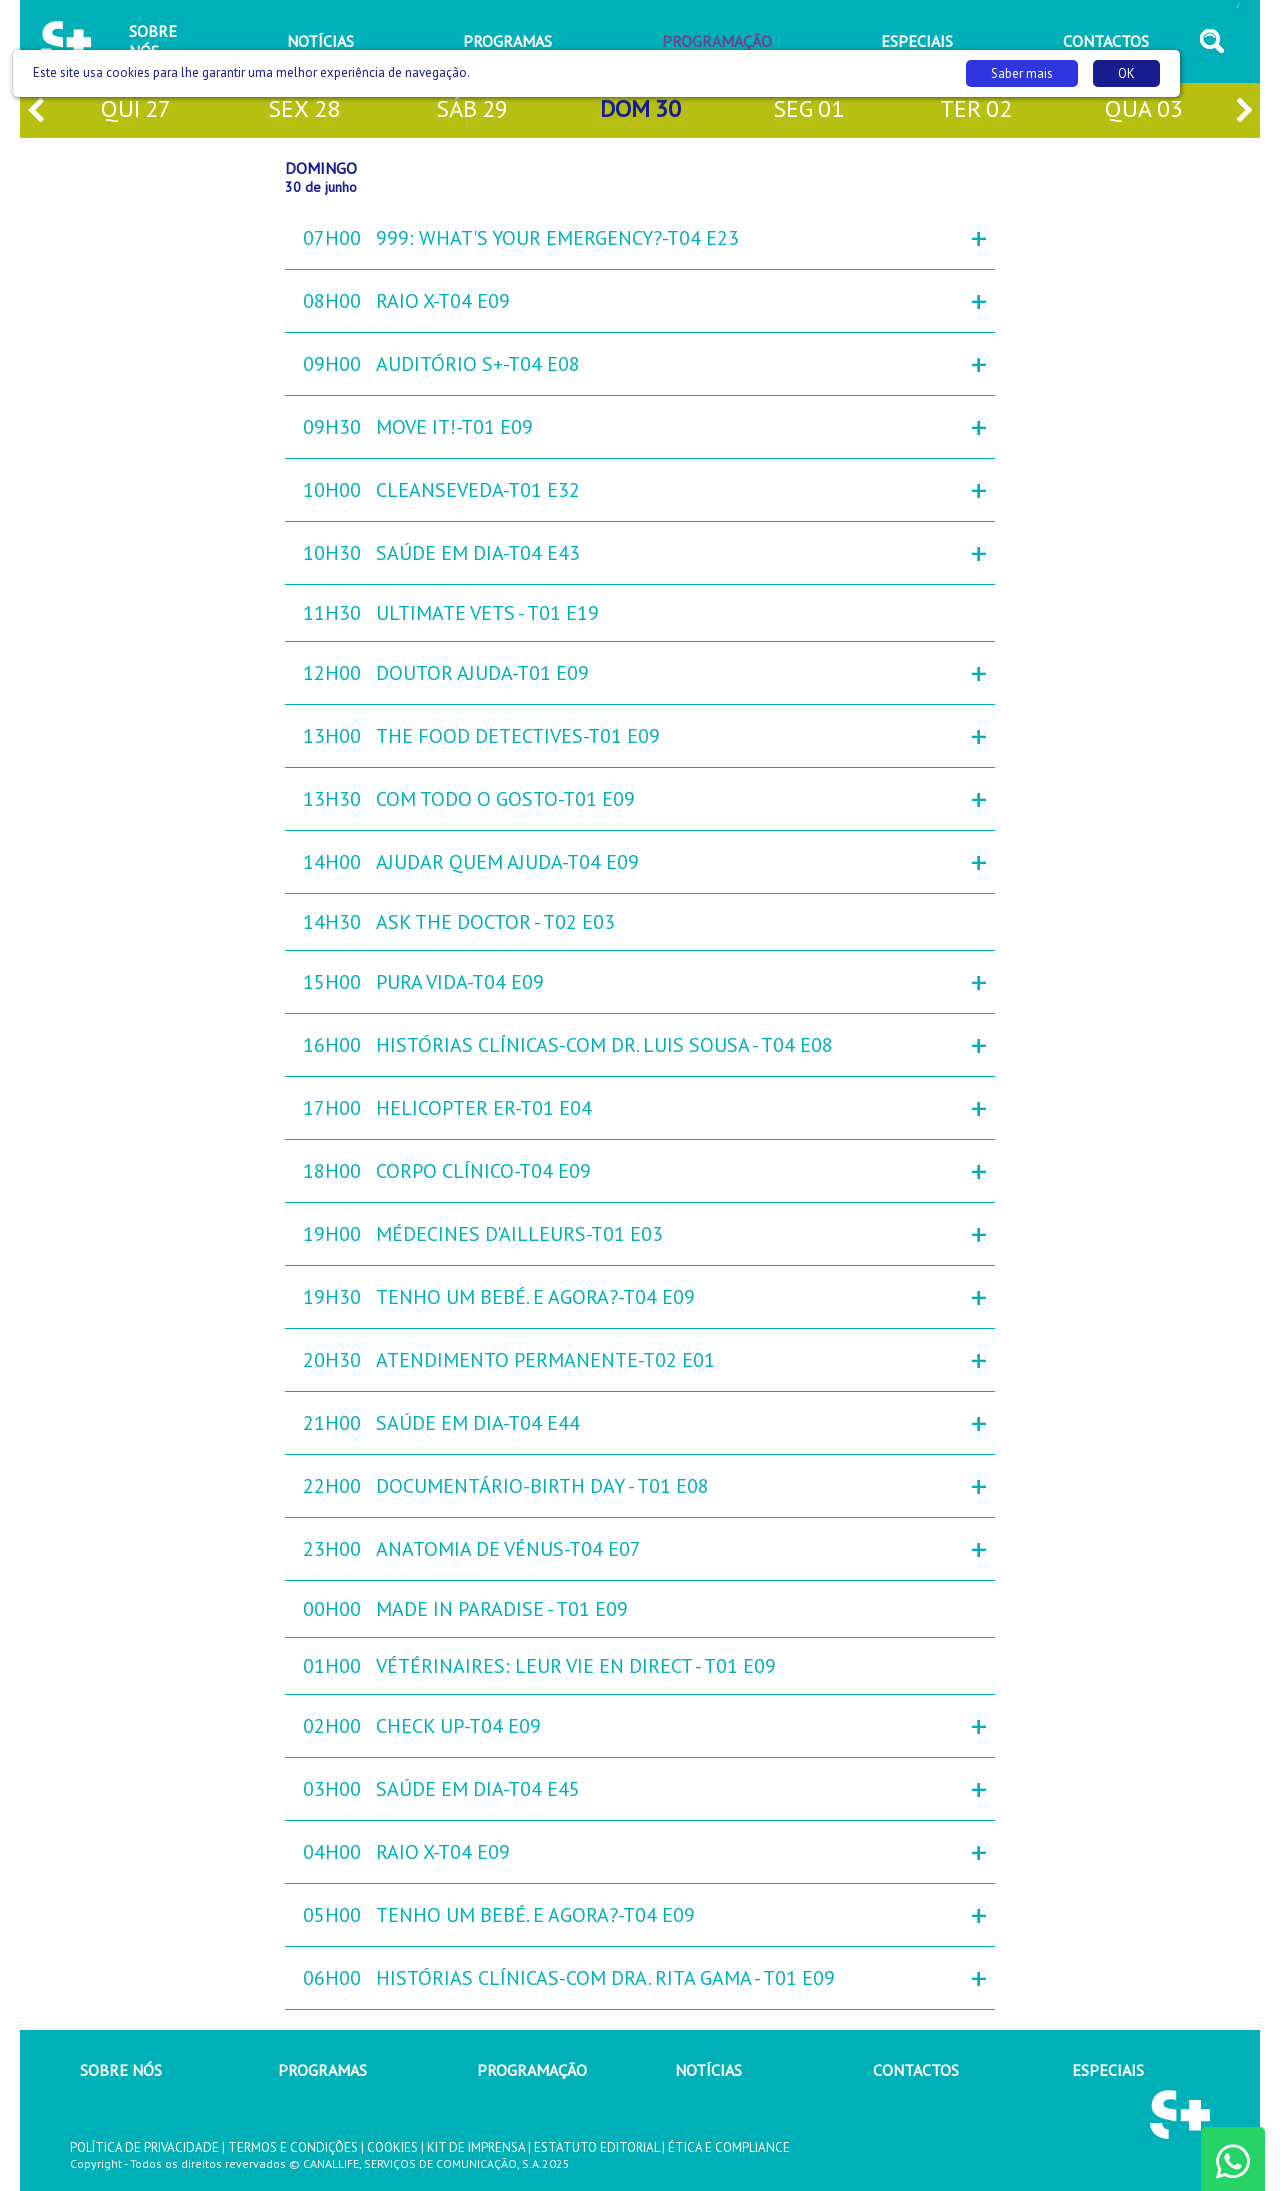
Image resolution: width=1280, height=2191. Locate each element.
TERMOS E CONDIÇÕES (293, 2147)
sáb (472, 110)
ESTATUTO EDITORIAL (596, 2147)
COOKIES (392, 2147)
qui (136, 110)
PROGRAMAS (322, 2070)
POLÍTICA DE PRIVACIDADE (144, 2147)
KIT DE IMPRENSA (476, 2147)
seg (808, 110)
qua (1144, 110)
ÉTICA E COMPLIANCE (729, 2147)
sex (304, 110)
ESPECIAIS (1108, 2070)
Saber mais (1022, 73)
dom (640, 110)
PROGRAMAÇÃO (532, 2070)
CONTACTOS (916, 2070)
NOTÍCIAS (708, 2070)
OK (1126, 73)
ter (976, 110)
